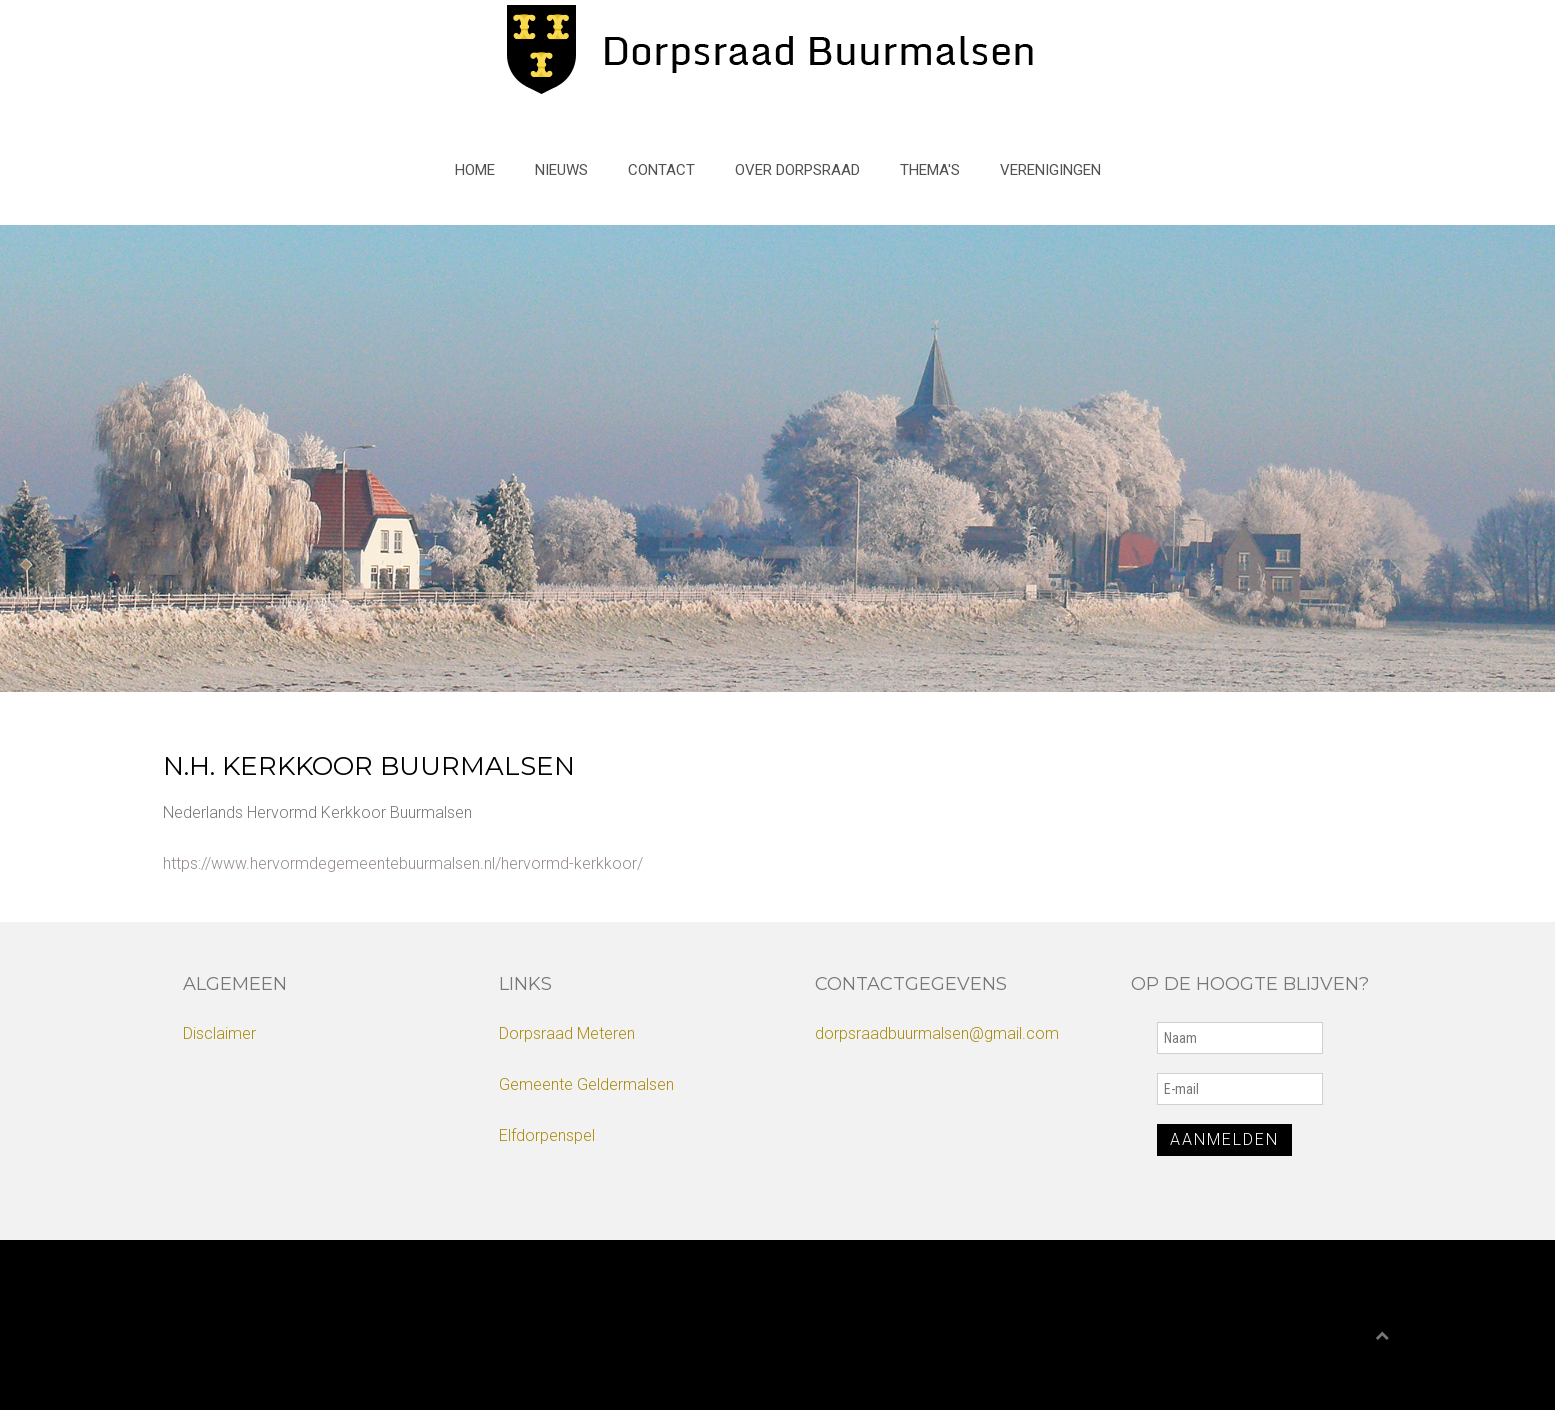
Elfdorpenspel (547, 1135)
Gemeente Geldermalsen (586, 1084)
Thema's (930, 170)
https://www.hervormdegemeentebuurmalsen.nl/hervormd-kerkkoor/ (403, 863)
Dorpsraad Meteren (567, 1033)
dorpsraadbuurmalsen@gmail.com (937, 1033)
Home (475, 170)
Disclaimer (219, 1033)
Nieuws (561, 170)
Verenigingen (1050, 170)
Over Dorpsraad (797, 170)
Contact (661, 170)
